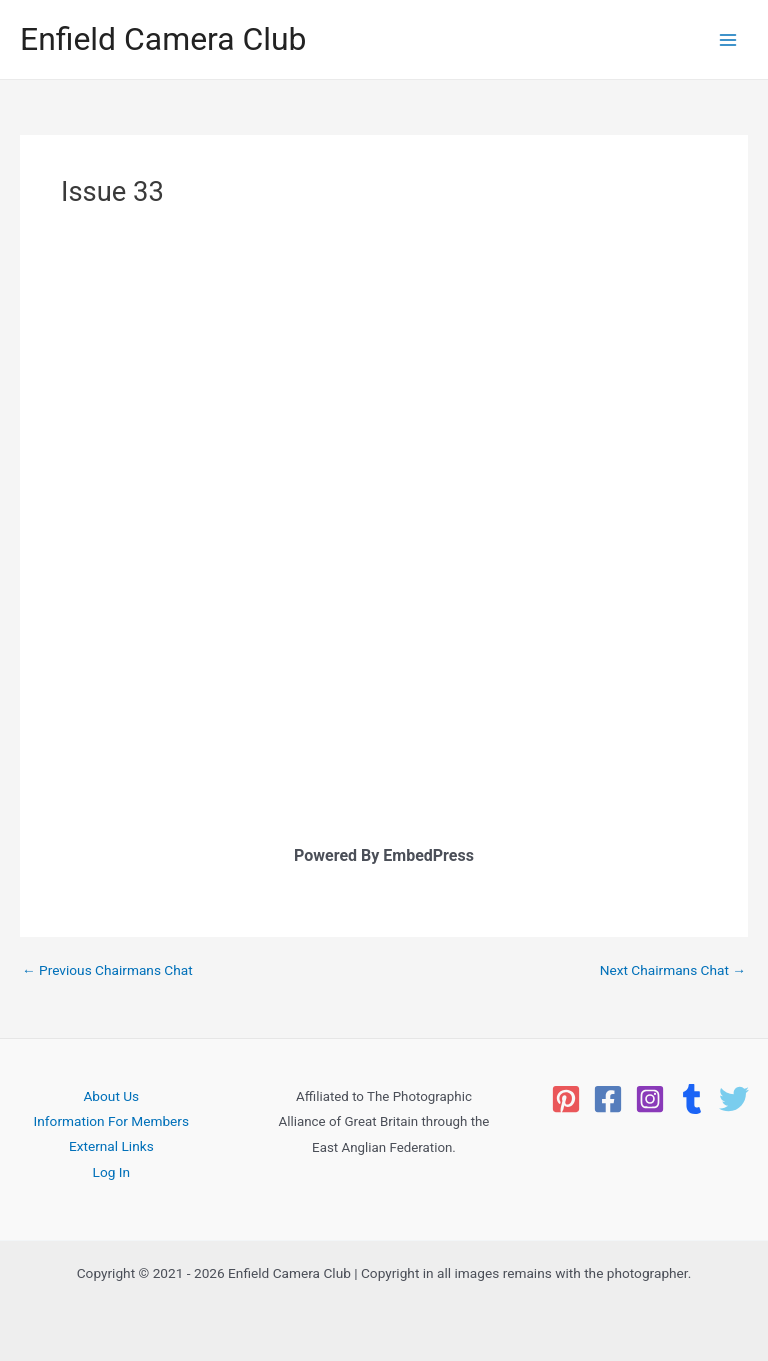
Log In (112, 1172)
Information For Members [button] (111, 1121)
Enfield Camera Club (163, 39)
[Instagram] (650, 1099)
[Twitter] (734, 1099)
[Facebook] (608, 1099)
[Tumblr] (692, 1099)
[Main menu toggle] (728, 39)
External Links (111, 1146)
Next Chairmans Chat (673, 971)
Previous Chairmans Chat (107, 971)
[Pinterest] (566, 1099)
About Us (111, 1096)
